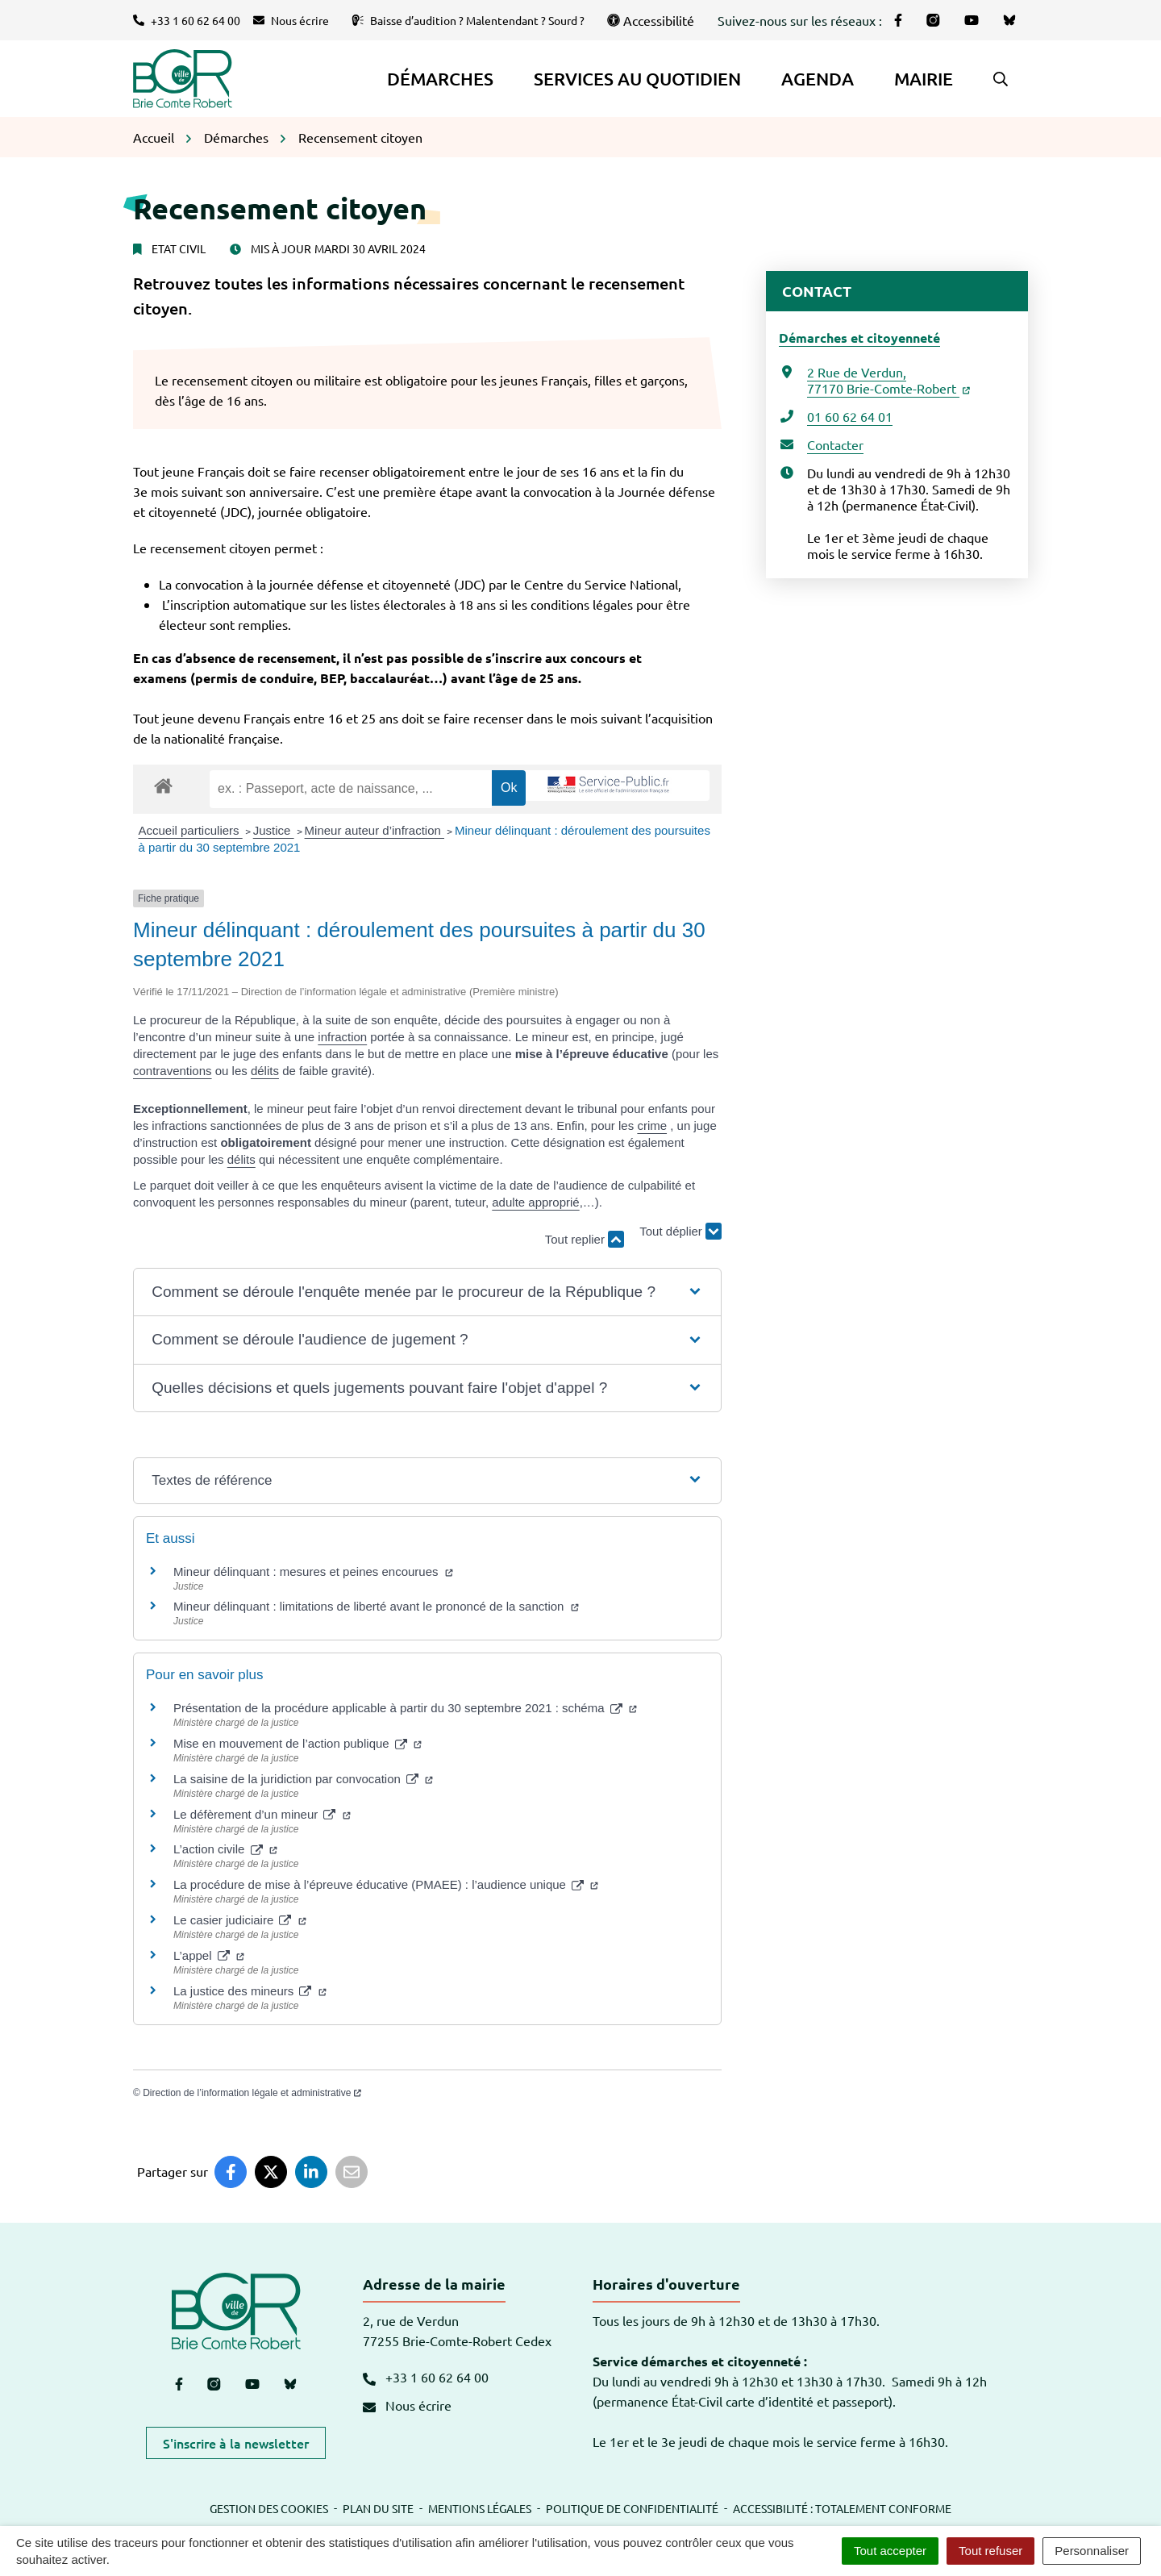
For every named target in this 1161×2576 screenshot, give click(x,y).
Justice (273, 830)
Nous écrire (407, 2405)
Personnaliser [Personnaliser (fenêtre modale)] (1092, 2550)
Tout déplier (680, 1231)
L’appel (208, 1955)
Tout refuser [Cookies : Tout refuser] (990, 2550)
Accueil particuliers (191, 830)
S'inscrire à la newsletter (236, 2443)
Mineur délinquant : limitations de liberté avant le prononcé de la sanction (376, 1606)
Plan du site (378, 2508)
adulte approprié (535, 1202)
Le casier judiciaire (239, 1920)
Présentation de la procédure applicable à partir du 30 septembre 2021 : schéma (405, 1708)
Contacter (835, 444)
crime (652, 1125)
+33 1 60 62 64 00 (426, 2377)
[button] (1000, 79)
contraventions (172, 1071)
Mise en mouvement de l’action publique (297, 1743)
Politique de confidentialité (632, 2508)
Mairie (923, 79)
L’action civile (225, 1849)
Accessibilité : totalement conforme (842, 2508)
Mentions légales (479, 2508)
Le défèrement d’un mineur (262, 1814)
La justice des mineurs (250, 1991)
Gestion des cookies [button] (269, 2508)
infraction (342, 1037)
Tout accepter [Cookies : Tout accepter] (890, 2550)
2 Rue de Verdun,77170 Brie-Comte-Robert (888, 380)
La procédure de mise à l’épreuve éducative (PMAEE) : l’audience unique (385, 1884)
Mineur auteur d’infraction (374, 830)
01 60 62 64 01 (850, 416)
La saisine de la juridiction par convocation (303, 1779)
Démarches (440, 79)
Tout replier (584, 1239)
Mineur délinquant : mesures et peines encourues (313, 1571)
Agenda (817, 79)
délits (265, 1071)
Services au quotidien (637, 79)
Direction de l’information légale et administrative (252, 2093)
